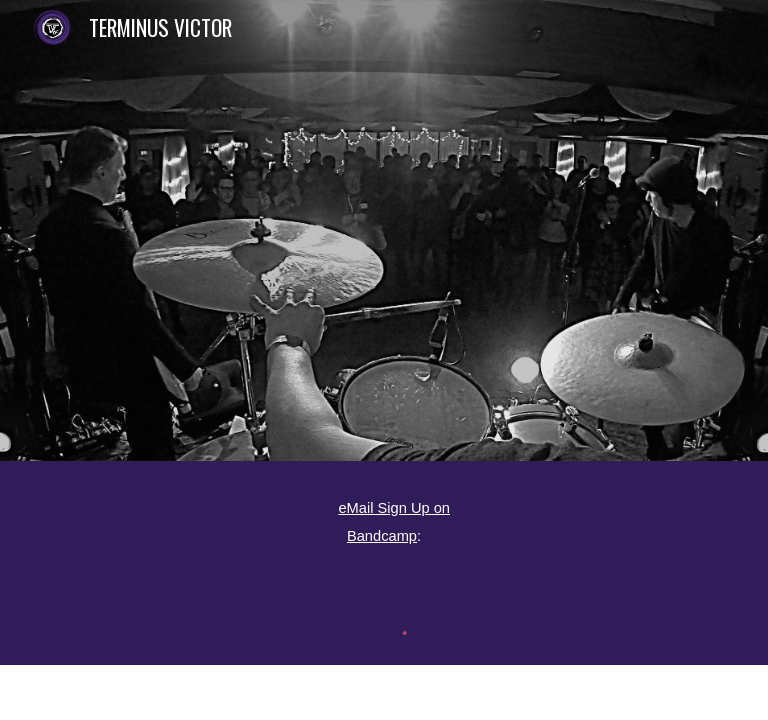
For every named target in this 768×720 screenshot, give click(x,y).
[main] (383, 520)
